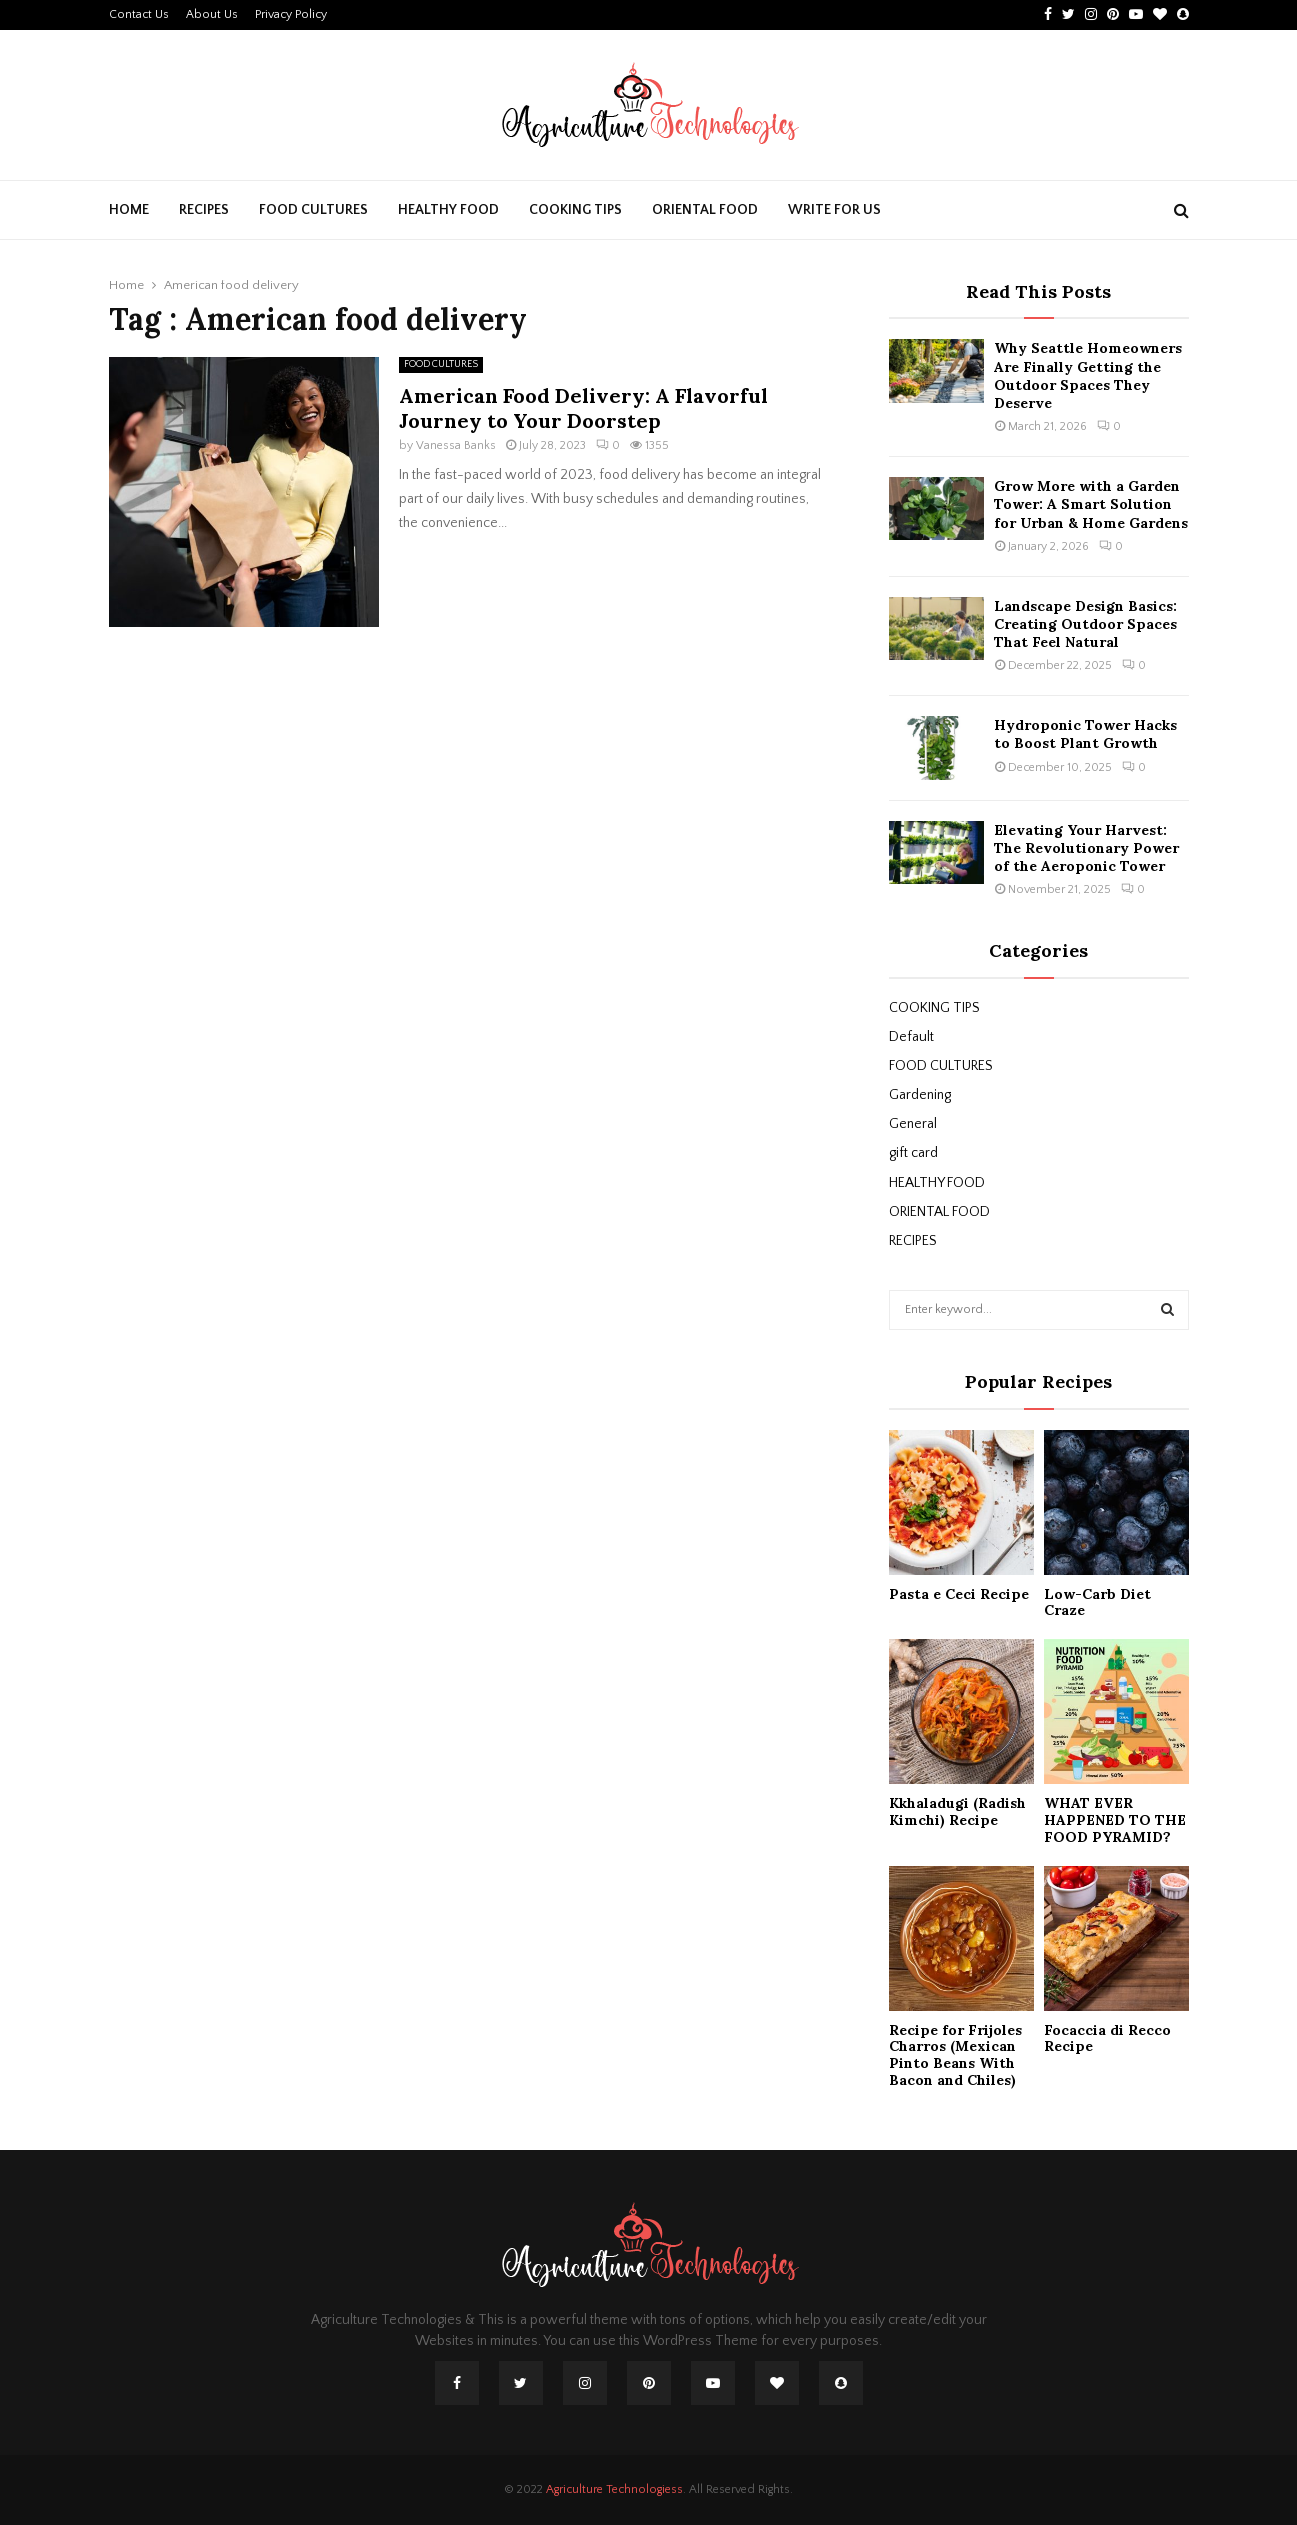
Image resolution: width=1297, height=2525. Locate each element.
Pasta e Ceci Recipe (959, 1594)
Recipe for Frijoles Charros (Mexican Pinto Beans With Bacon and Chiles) (955, 2055)
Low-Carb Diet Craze (1097, 1602)
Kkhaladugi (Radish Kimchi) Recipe (957, 1811)
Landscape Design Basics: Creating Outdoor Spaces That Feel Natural (1085, 624)
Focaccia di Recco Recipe (1107, 2038)
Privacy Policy (291, 14)
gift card (913, 1153)
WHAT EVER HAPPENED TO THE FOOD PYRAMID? (1115, 1820)
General (913, 1124)
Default (911, 1037)
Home (129, 210)
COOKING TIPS (575, 210)
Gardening (920, 1095)
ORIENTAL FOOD (705, 210)
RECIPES (204, 210)
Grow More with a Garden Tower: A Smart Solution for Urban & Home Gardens (1091, 504)
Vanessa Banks (456, 445)
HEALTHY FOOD (448, 210)
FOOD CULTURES (313, 210)
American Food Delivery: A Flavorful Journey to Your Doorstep (583, 408)
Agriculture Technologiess (614, 2489)
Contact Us (139, 14)
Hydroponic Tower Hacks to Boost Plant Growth (1085, 734)
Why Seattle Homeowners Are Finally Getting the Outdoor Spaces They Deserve (1088, 375)
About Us (212, 14)
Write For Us (834, 210)
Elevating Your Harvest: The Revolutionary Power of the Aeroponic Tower (1086, 848)
